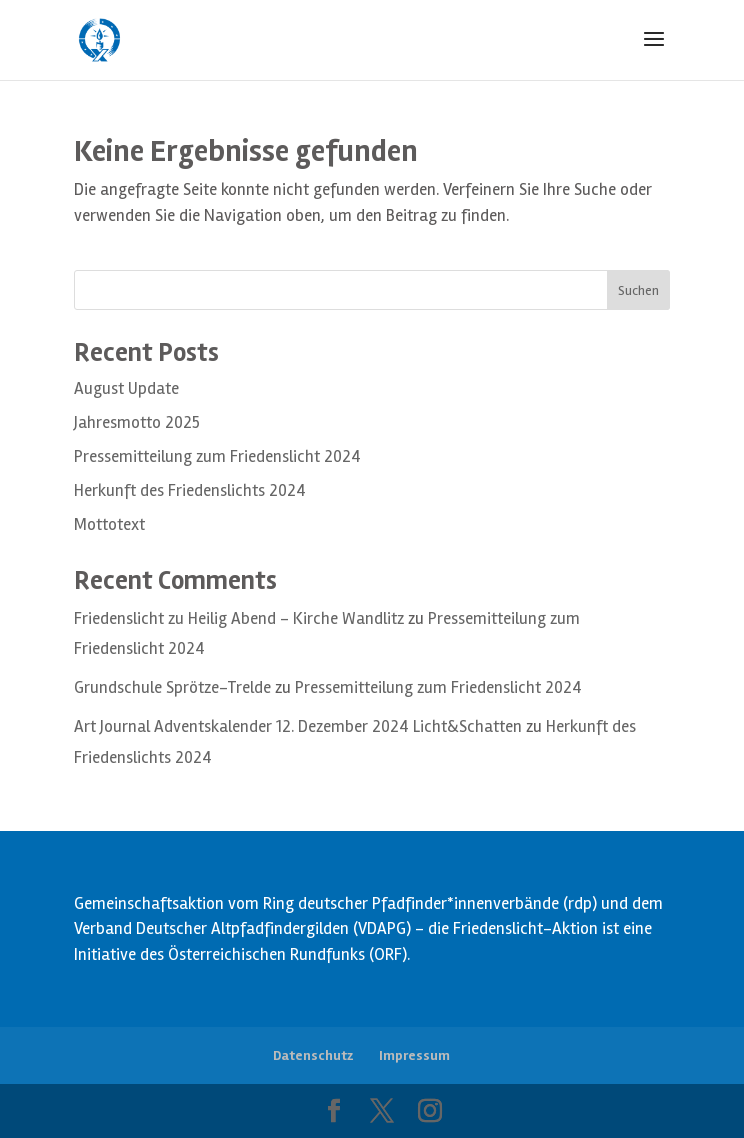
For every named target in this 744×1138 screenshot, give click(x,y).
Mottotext (109, 524)
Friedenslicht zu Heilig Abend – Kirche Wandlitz (239, 618)
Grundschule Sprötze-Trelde (172, 687)
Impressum (414, 1055)
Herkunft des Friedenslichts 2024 (190, 490)
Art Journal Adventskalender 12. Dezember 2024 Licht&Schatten (298, 726)
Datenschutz (313, 1055)
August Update (126, 388)
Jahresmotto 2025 (137, 422)
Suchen (638, 290)
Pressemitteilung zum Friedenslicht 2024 (217, 456)
